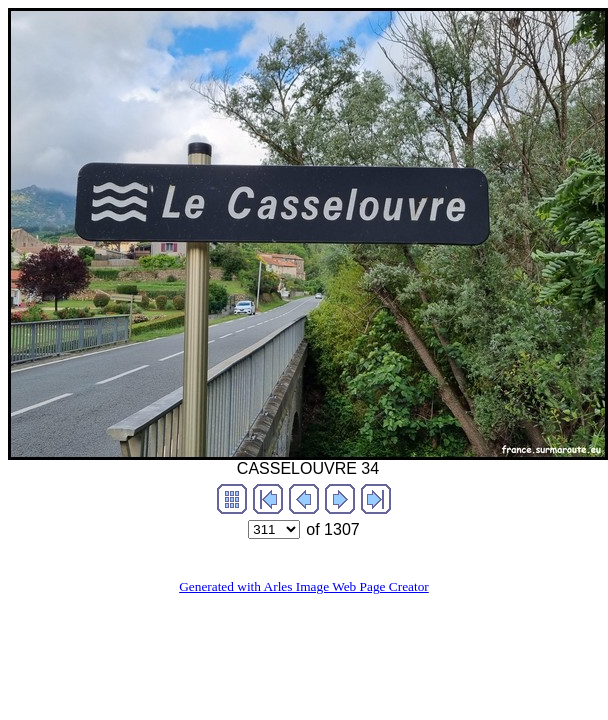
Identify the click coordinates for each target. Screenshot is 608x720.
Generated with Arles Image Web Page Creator (304, 586)
